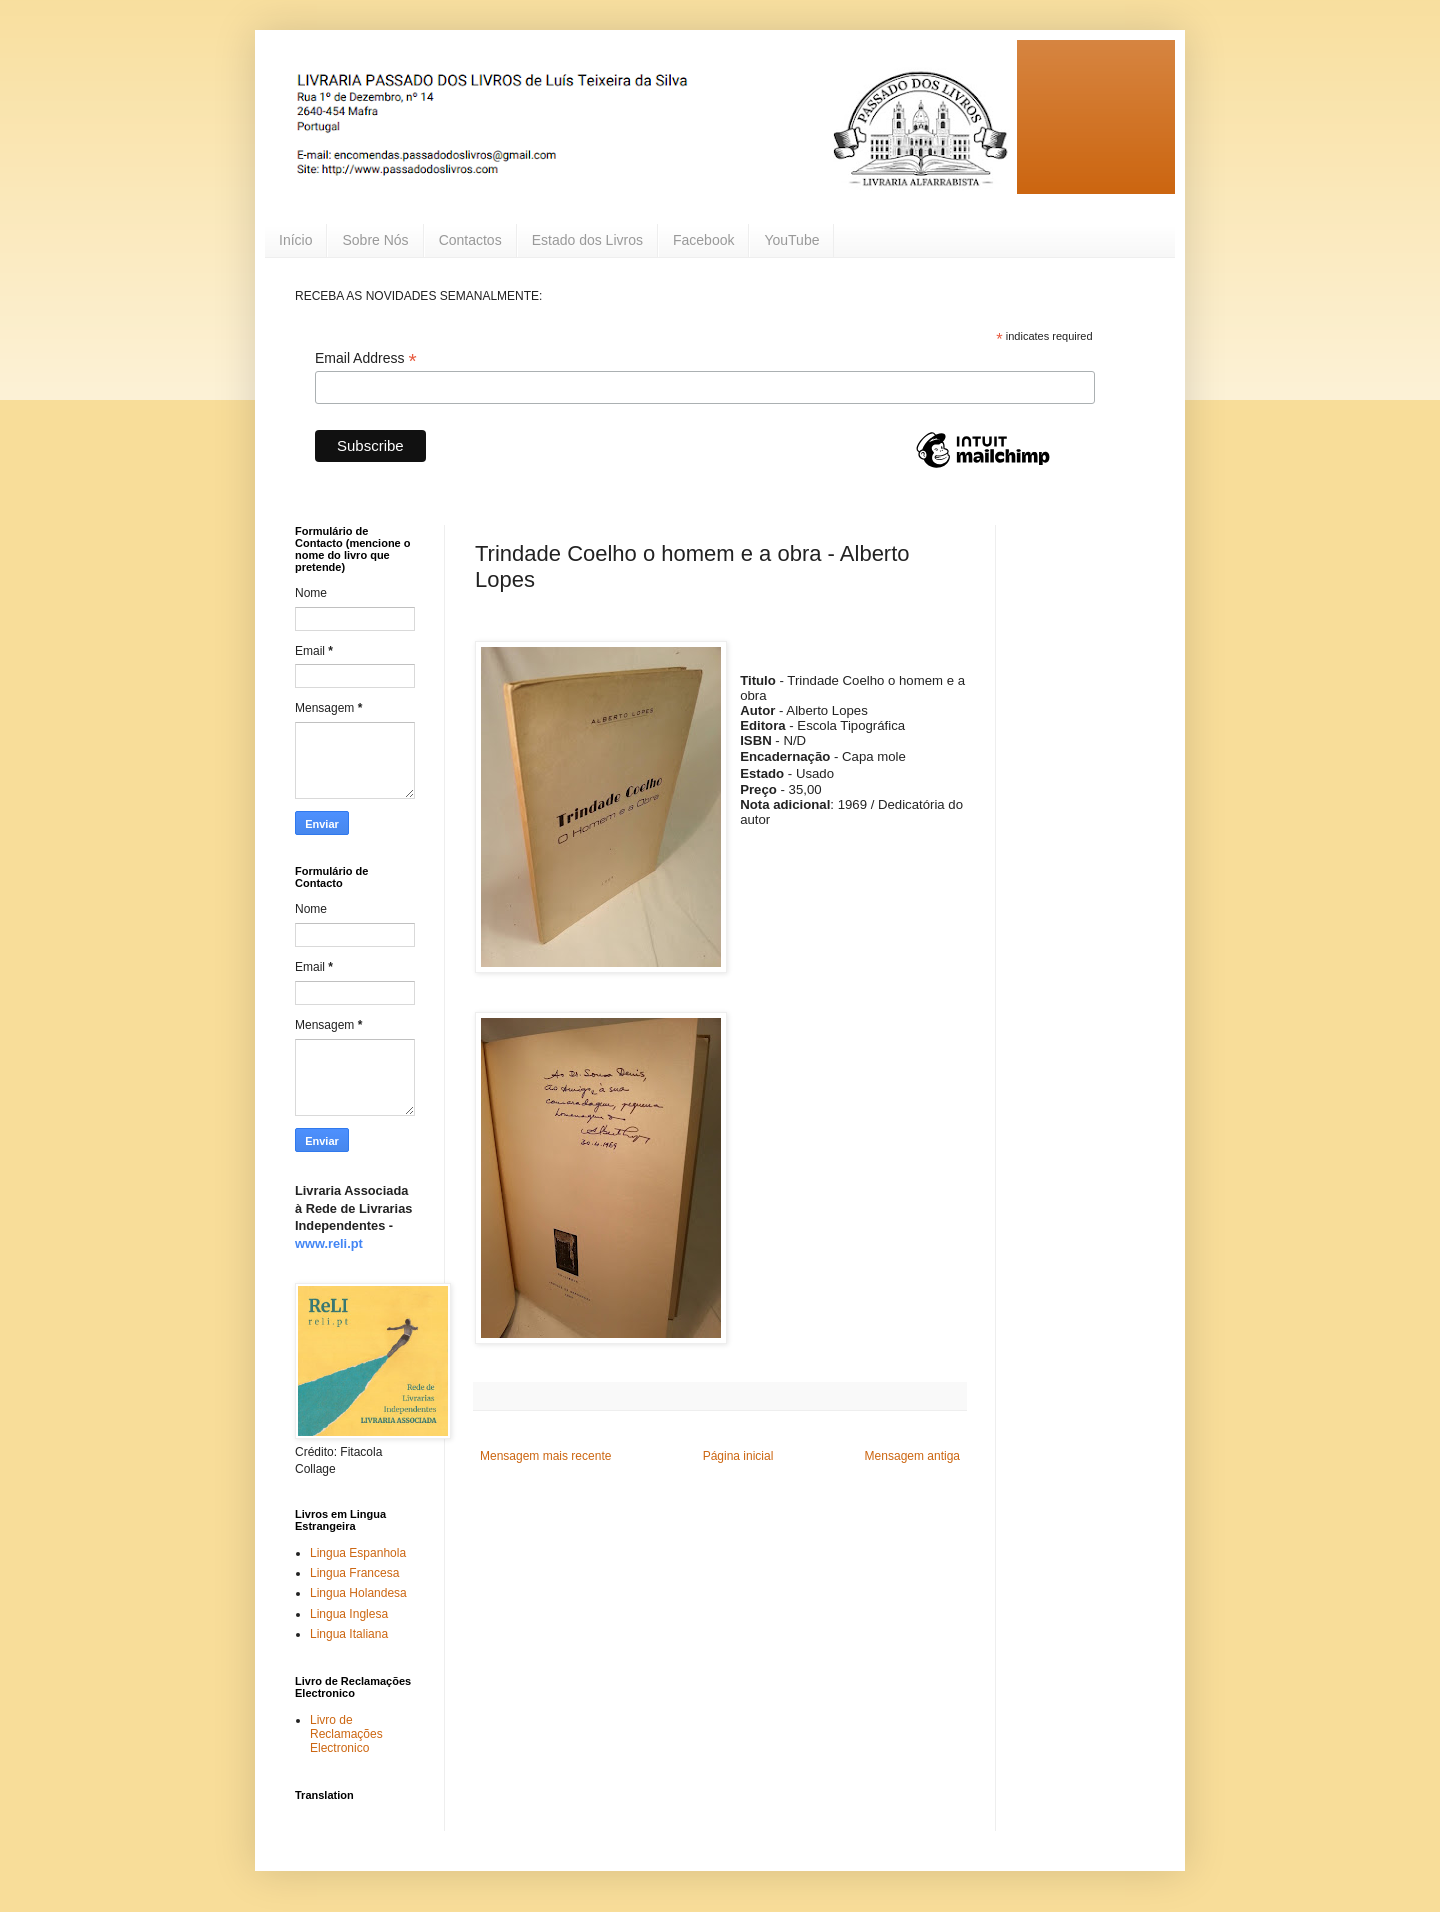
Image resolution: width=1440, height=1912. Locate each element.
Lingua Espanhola (358, 1553)
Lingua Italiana (349, 1634)
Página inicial (738, 1456)
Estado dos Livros (587, 240)
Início (295, 240)
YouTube (791, 240)
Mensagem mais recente (545, 1456)
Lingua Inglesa (349, 1614)
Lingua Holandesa (358, 1593)
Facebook (703, 240)
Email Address (366, 358)
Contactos (470, 240)
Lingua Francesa (354, 1573)
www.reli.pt (329, 1243)
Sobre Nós (375, 240)
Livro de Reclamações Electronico (346, 1734)
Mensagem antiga (912, 1456)
